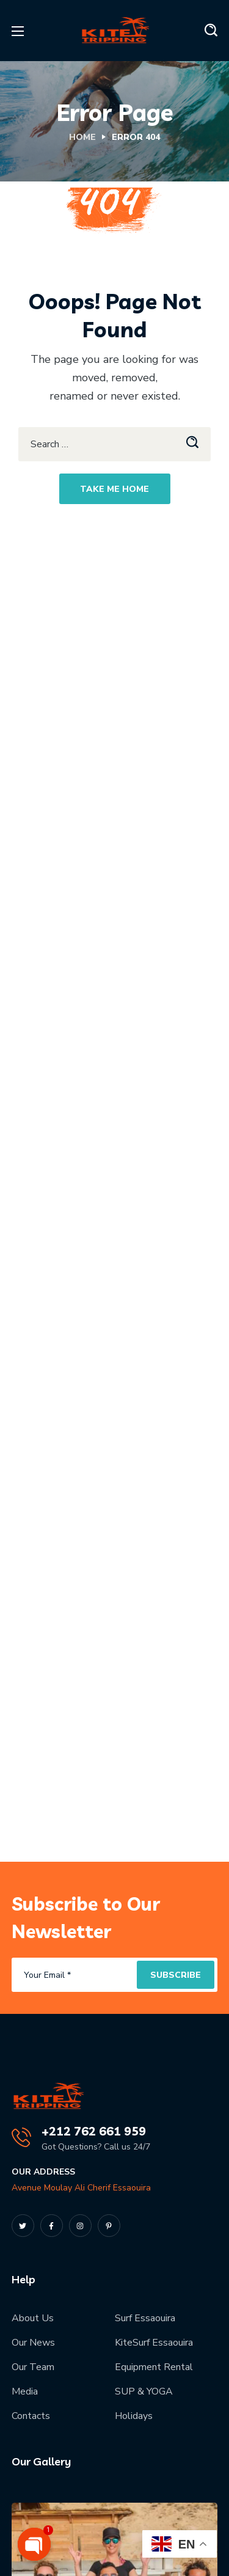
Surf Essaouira (145, 2318)
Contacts (31, 2416)
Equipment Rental (154, 2367)
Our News (33, 2342)
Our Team (33, 2367)
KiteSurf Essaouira (154, 2342)
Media (25, 2391)
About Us (33, 2318)
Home (82, 137)
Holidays (134, 2416)
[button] (211, 30)
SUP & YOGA (144, 2391)
